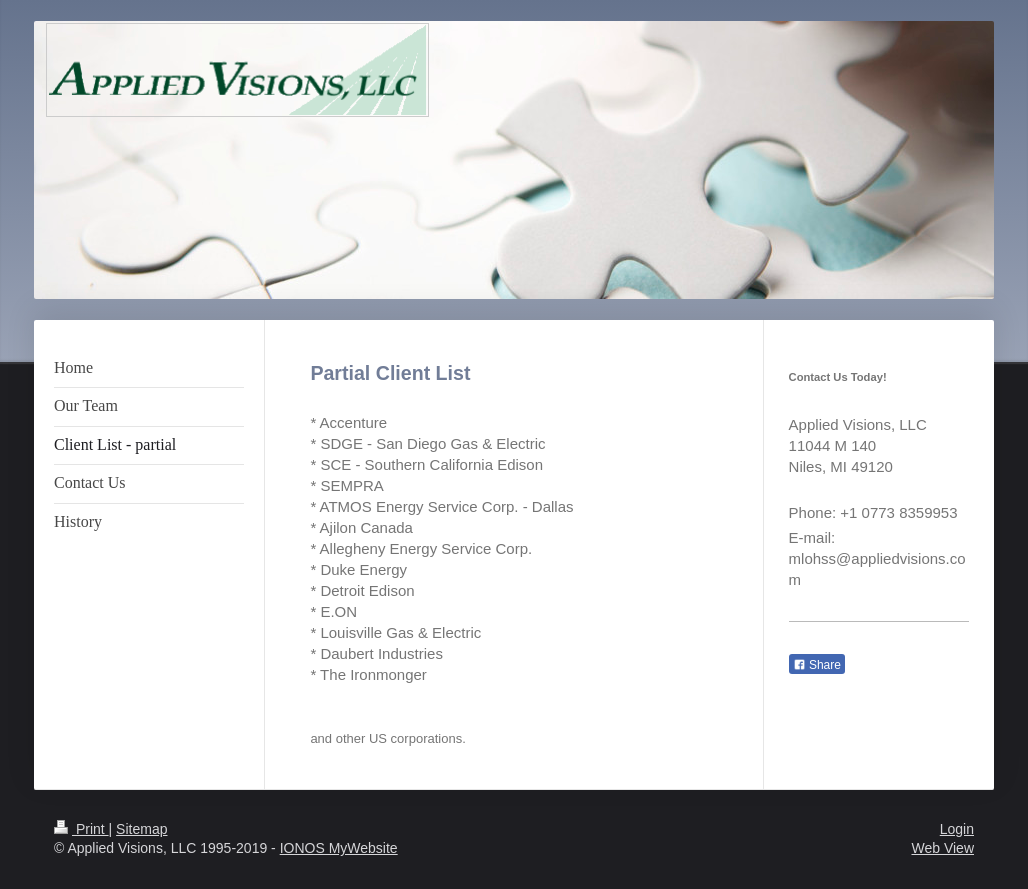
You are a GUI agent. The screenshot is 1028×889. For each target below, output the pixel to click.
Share (817, 665)
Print (81, 829)
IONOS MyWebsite (339, 848)
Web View (942, 848)
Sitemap (141, 829)
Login (957, 829)
